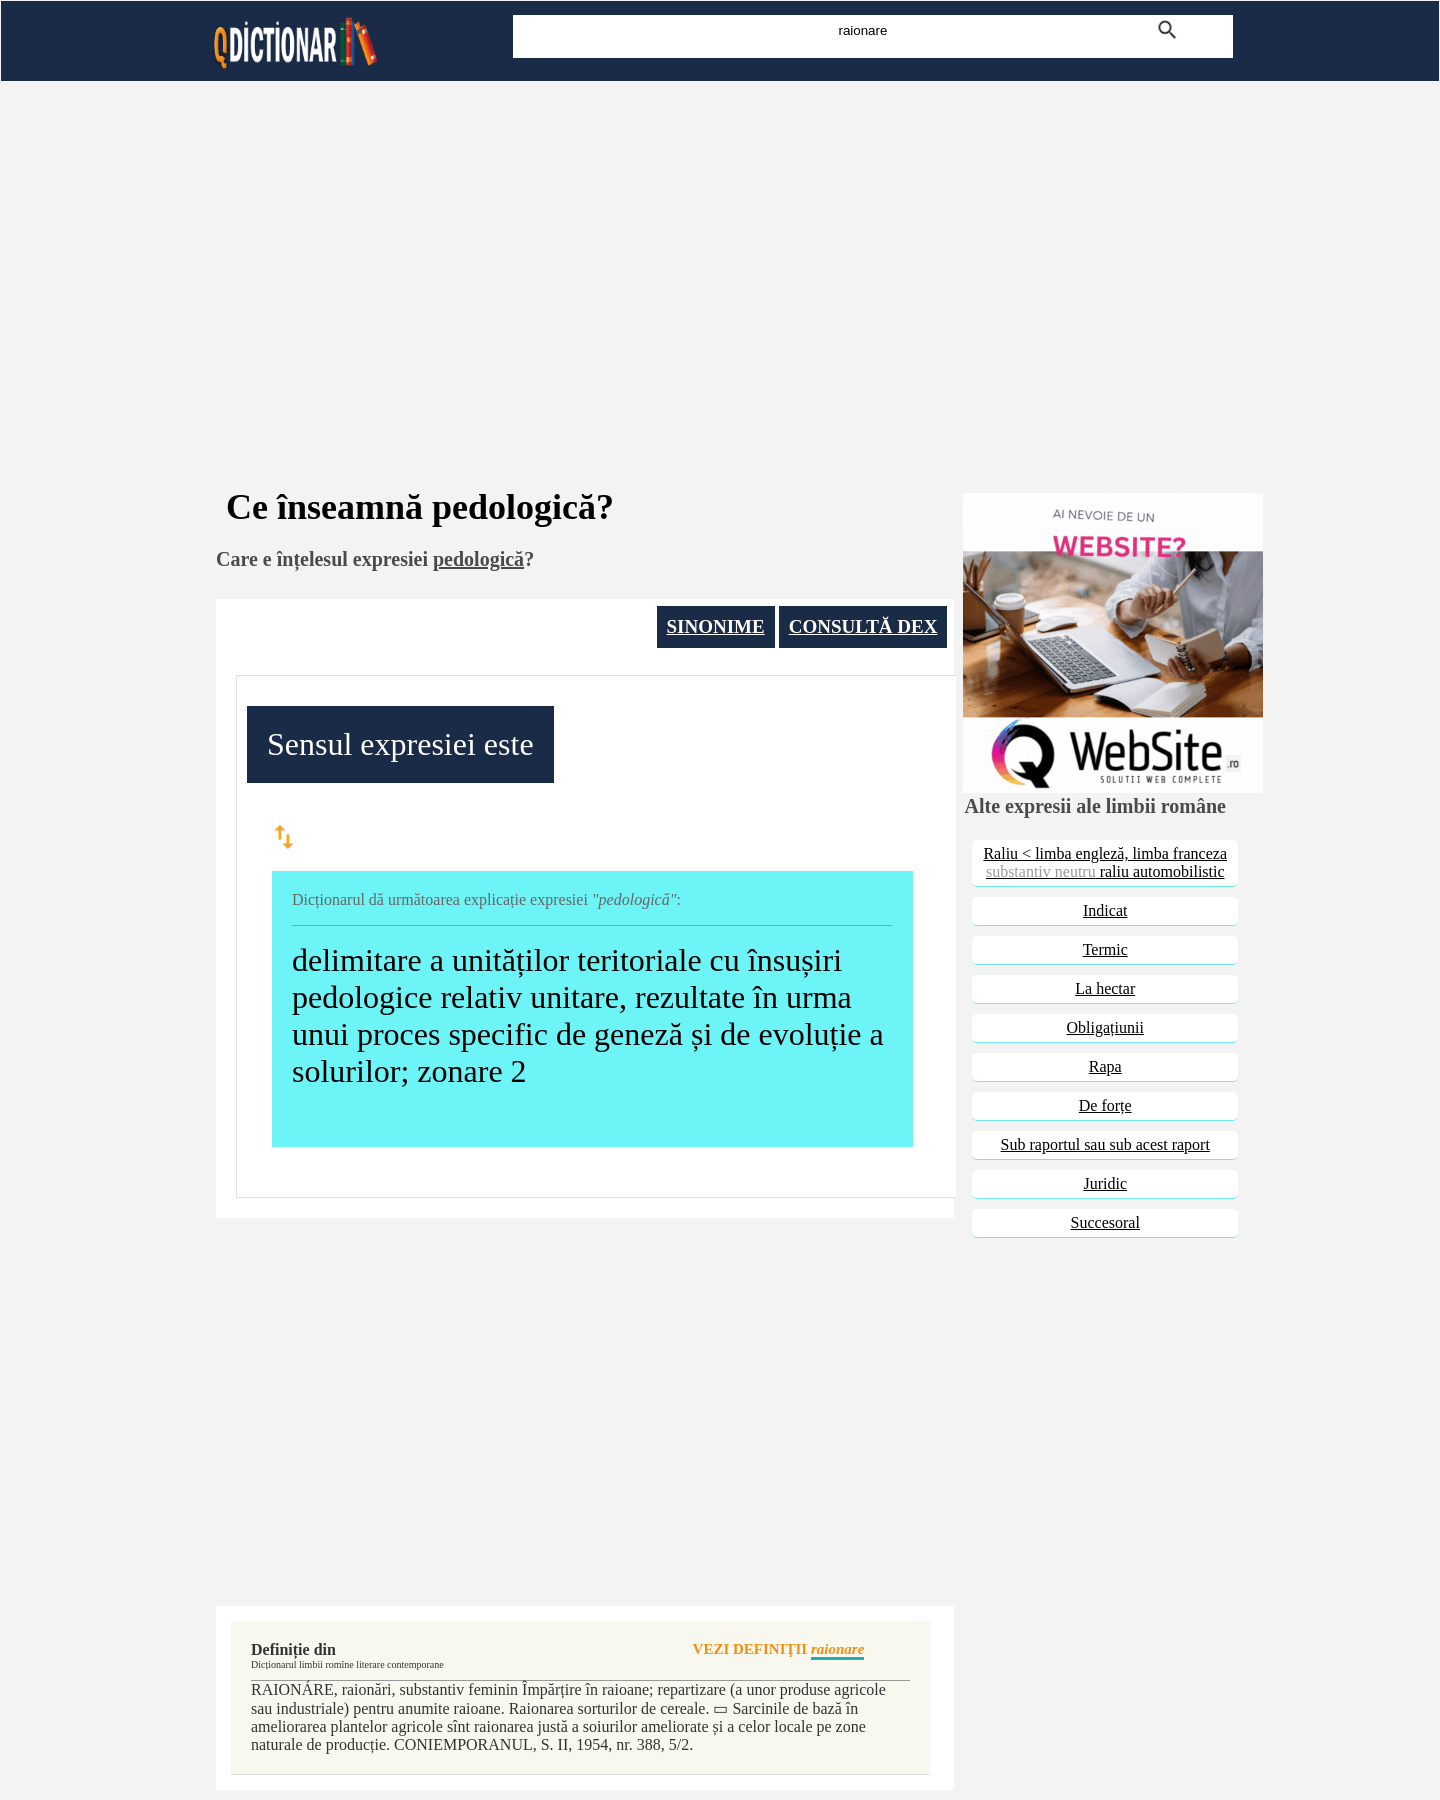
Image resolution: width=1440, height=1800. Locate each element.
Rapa (1105, 1066)
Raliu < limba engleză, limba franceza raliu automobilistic (1105, 862)
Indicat (1105, 910)
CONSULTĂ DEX (863, 626)
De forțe (1105, 1105)
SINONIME (716, 626)
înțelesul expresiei (352, 559)
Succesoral (1105, 1222)
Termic (1105, 949)
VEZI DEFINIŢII (779, 1650)
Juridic (1105, 1183)
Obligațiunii (1105, 1027)
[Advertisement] (720, 258)
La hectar (1105, 988)
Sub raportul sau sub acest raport (1105, 1144)
